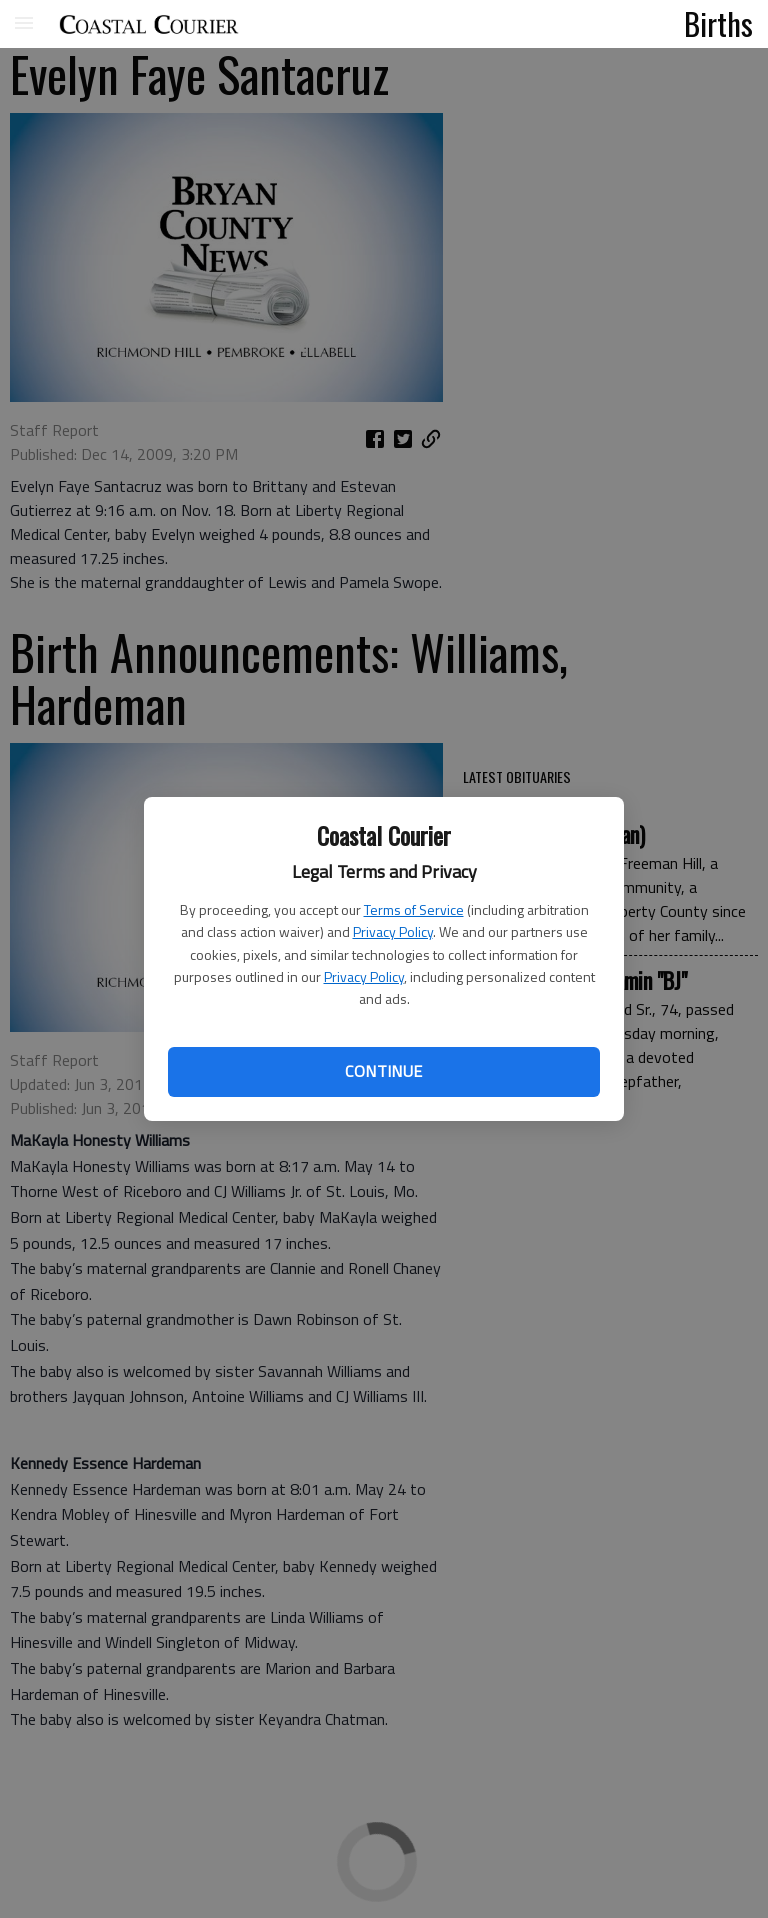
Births (718, 23)
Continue (383, 1071)
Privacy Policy (393, 931)
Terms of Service (414, 909)
